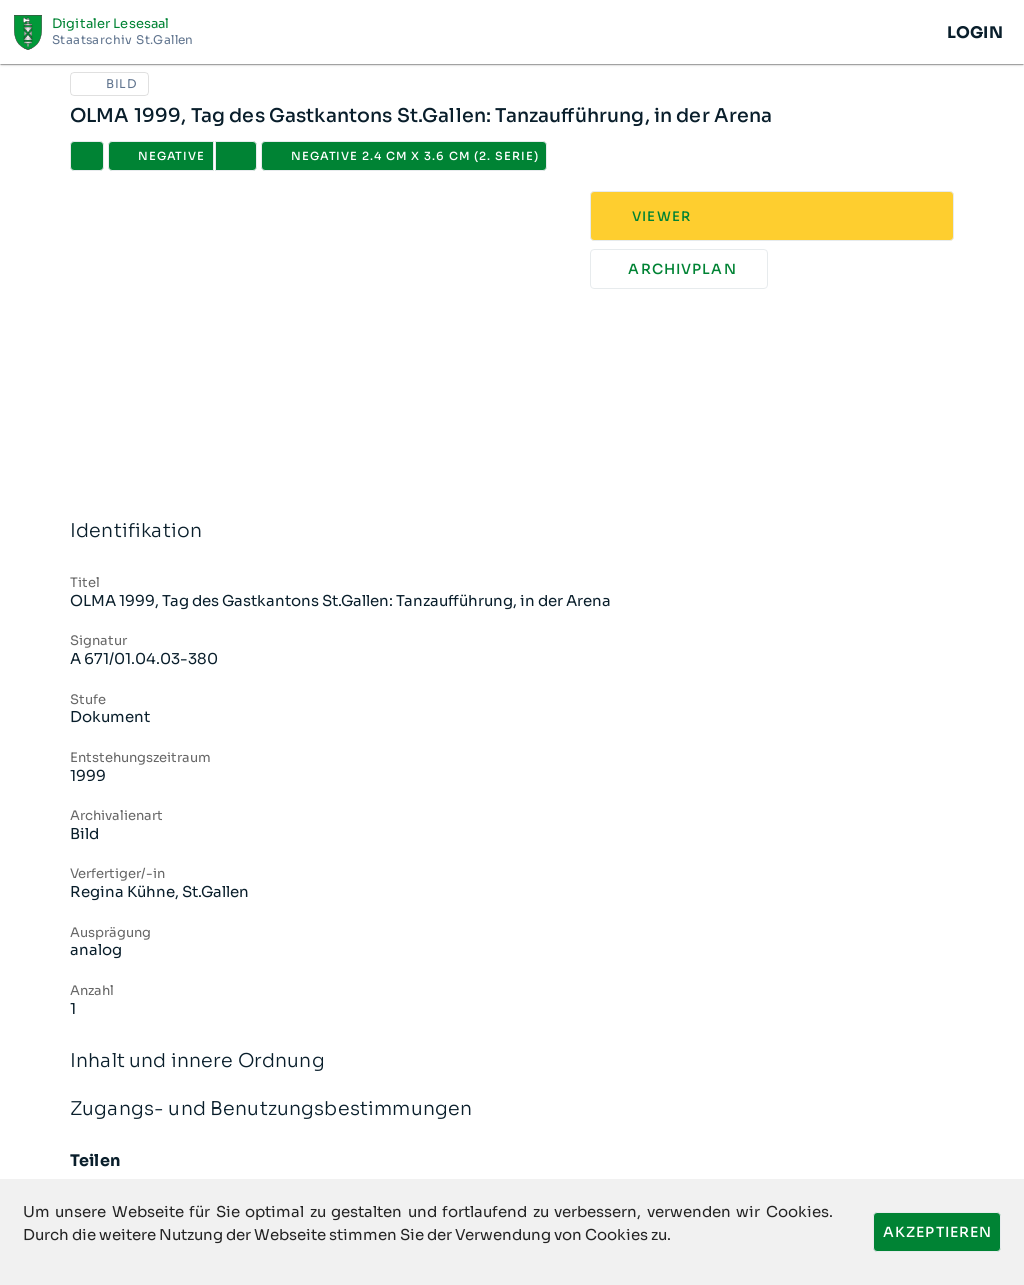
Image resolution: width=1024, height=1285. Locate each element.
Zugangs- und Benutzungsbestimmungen (512, 1109)
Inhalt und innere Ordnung (512, 1061)
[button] (236, 156)
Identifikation (512, 531)
